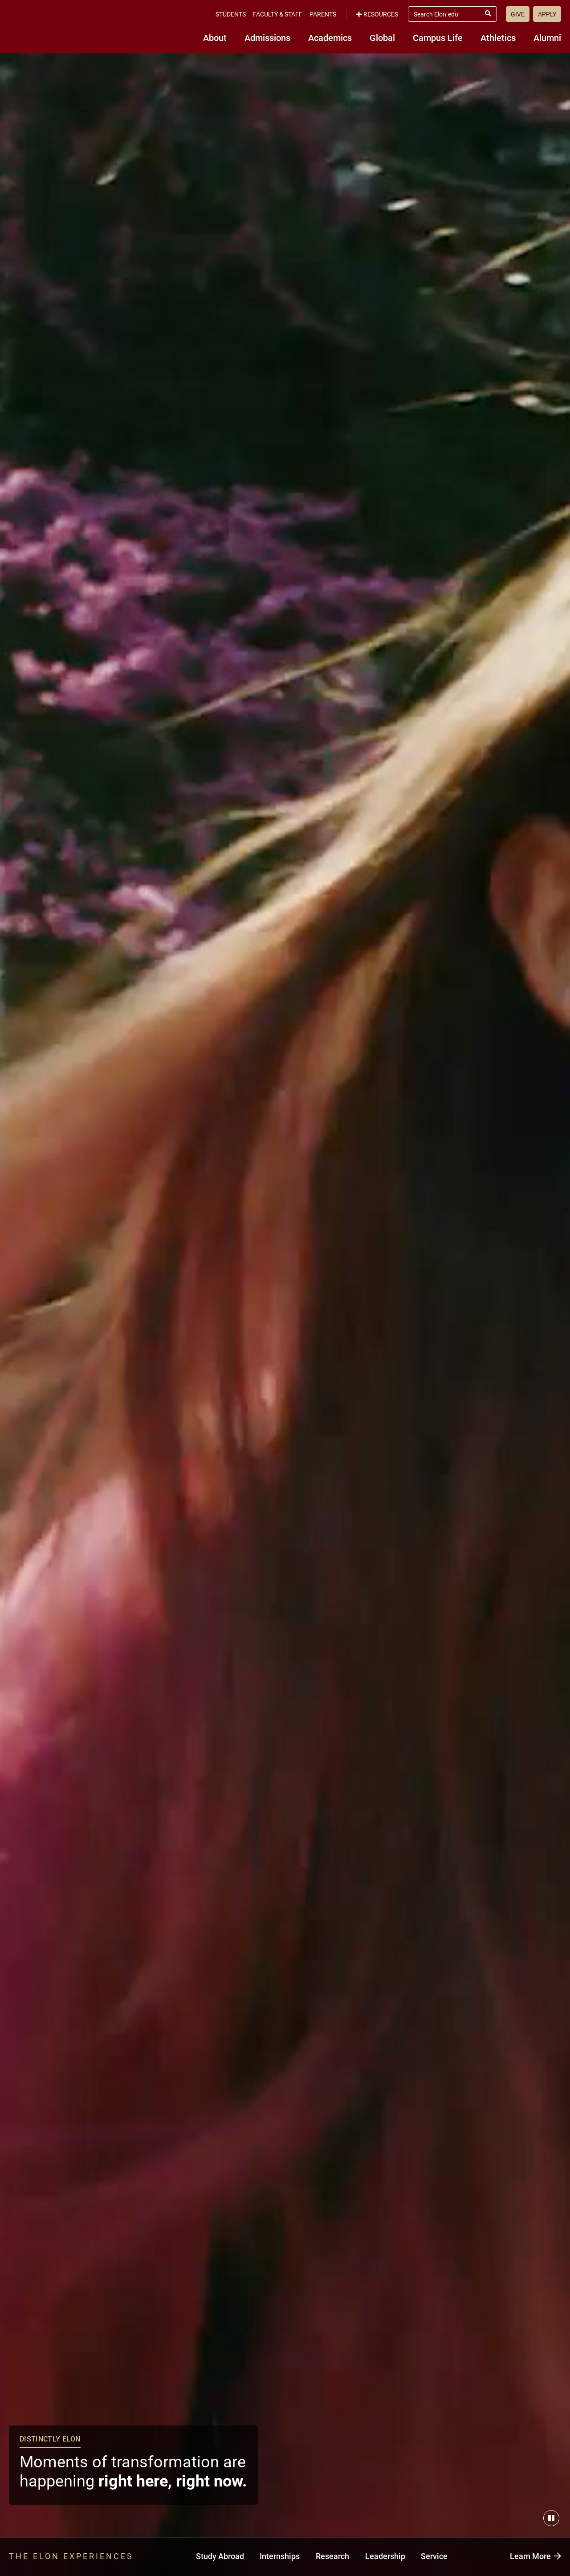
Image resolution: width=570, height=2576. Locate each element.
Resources (377, 14)
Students (231, 14)
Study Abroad (220, 2556)
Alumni (547, 37)
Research (332, 2556)
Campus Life (438, 37)
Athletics (498, 37)
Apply (547, 14)
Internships (280, 2556)
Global (382, 37)
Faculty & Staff (277, 14)
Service (434, 2556)
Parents (322, 14)
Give (518, 14)
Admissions (267, 37)
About (215, 37)
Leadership (385, 2556)
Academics (330, 37)
